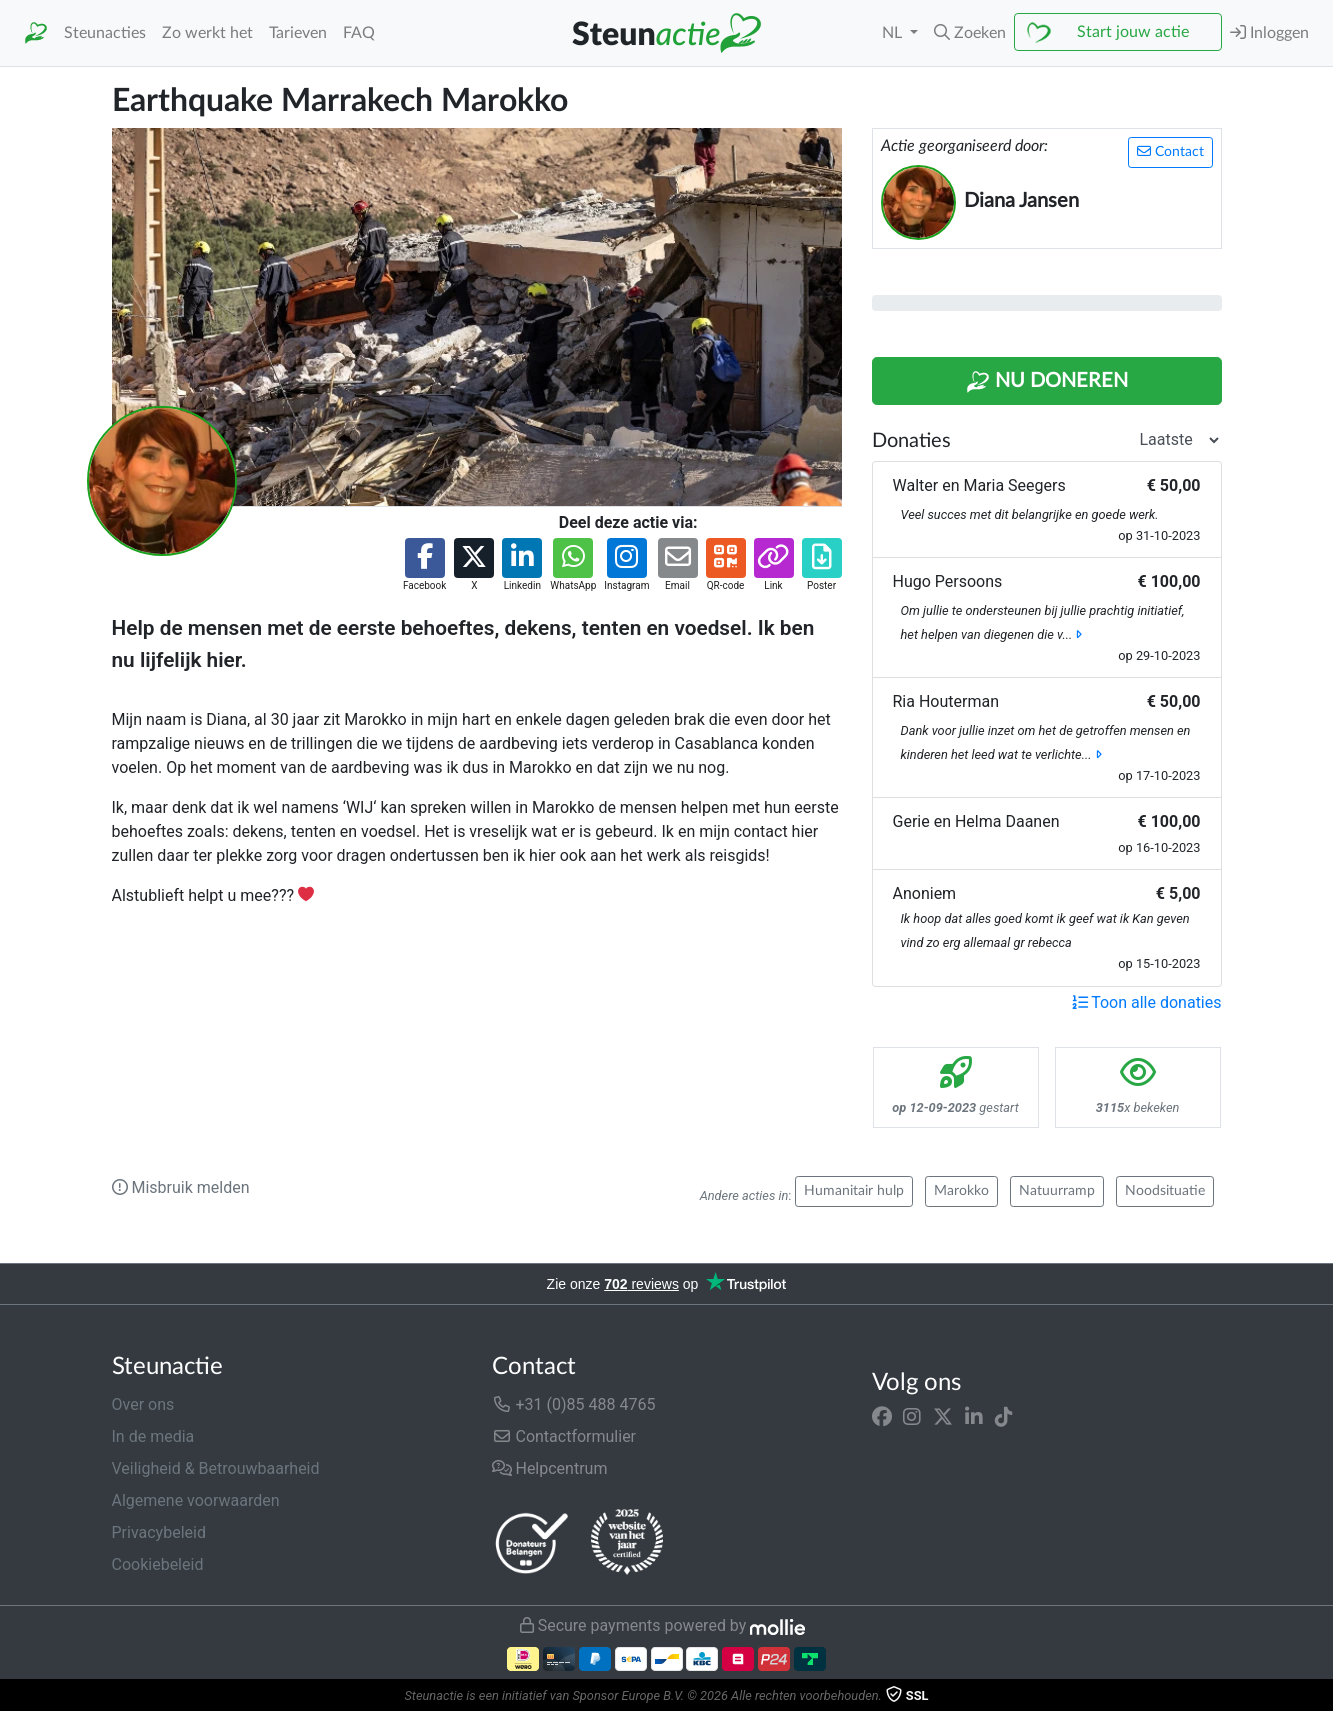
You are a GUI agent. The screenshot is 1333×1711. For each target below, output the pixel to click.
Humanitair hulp (854, 1191)
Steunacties (105, 33)
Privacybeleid (159, 1532)
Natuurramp (1057, 1191)
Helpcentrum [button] (550, 1468)
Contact (1170, 151)
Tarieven (298, 33)
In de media (153, 1436)
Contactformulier (564, 1436)
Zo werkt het (207, 33)
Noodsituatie (1165, 1191)
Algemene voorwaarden (196, 1500)
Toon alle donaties (1147, 1002)
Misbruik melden (181, 1187)
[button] (970, 33)
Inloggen (1269, 32)
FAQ (359, 33)
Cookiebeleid (158, 1564)
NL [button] (894, 33)
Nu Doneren (1047, 382)
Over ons (143, 1404)
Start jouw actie (1133, 32)
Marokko (961, 1191)
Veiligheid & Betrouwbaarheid (216, 1468)
